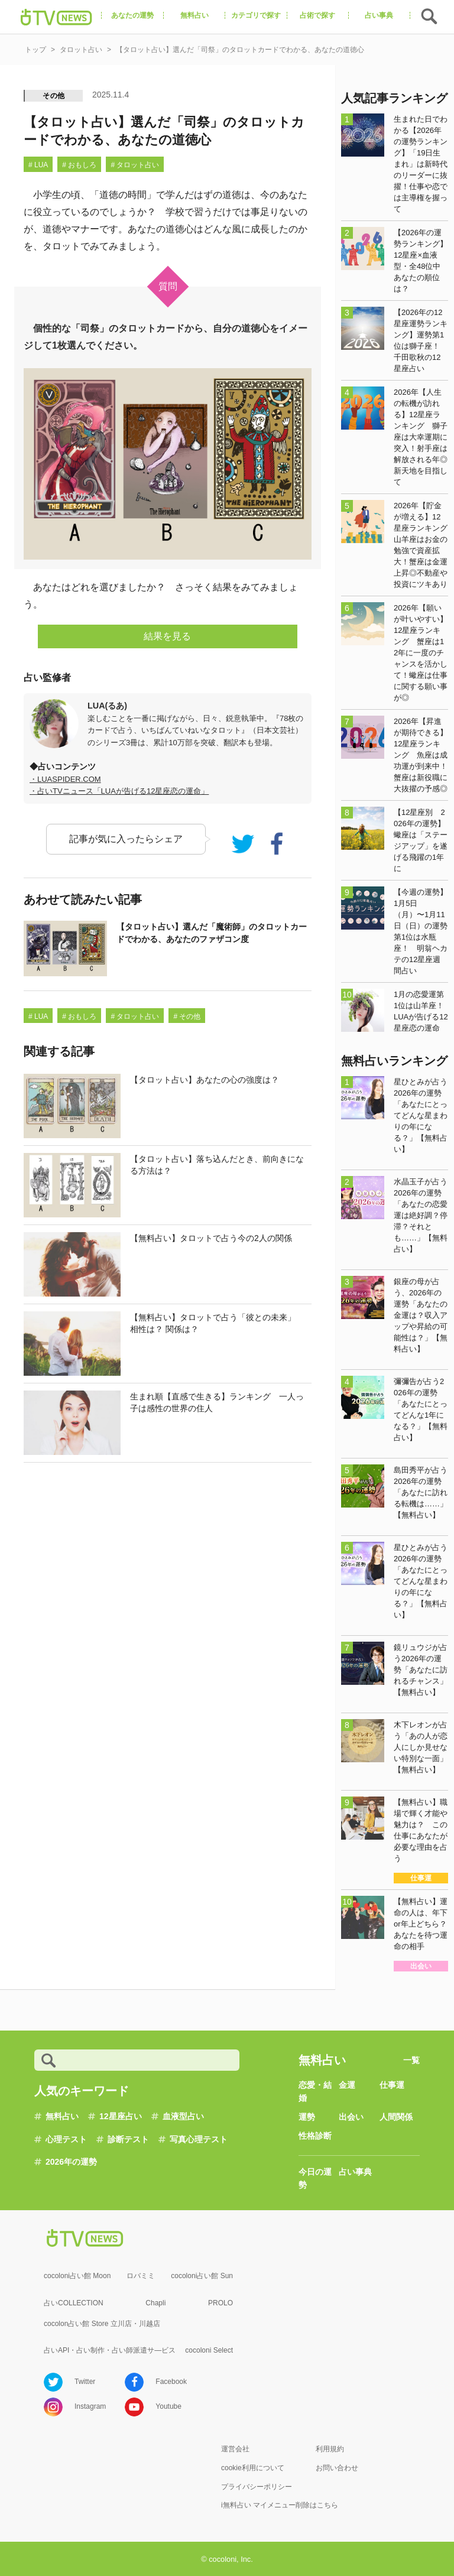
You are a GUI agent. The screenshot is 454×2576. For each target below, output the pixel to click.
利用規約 (330, 2449)
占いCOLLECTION (73, 2303)
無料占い (62, 2116)
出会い (351, 2117)
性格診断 (315, 2135)
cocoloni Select (209, 2350)
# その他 (186, 1016)
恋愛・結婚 (315, 2091)
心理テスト (66, 2139)
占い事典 (355, 2172)
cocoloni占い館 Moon (77, 2276)
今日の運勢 (315, 2178)
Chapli (155, 2303)
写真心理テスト (199, 2139)
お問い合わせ (337, 2468)
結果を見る (167, 636)
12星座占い (120, 2116)
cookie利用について (252, 2468)
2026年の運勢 (71, 2161)
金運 (347, 2085)
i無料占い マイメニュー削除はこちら (279, 2505)
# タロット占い (135, 165)
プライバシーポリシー (256, 2487)
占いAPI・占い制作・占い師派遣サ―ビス (110, 2350)
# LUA (38, 165)
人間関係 (396, 2117)
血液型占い (183, 2116)
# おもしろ (79, 165)
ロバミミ (141, 2276)
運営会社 (235, 2449)
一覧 (411, 2060)
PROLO (220, 2303)
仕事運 (392, 2085)
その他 (54, 96)
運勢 (307, 2117)
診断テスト (128, 2139)
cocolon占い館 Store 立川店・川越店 (102, 2324)
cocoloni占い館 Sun (202, 2276)
